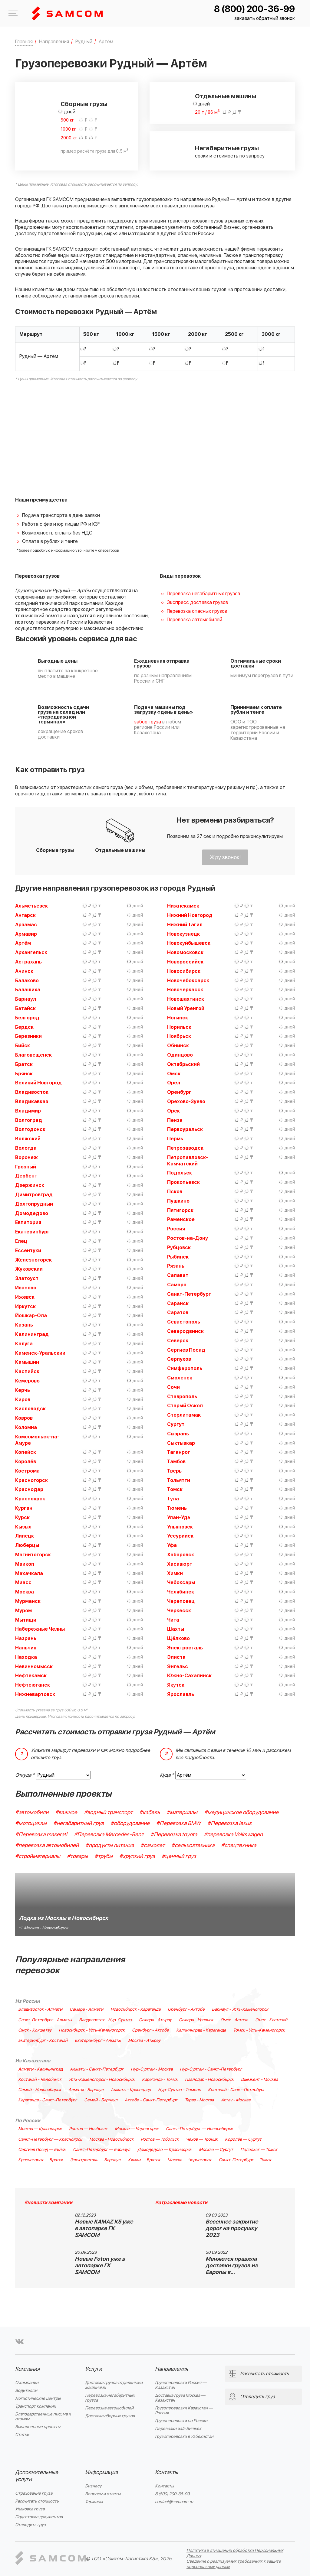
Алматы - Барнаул (86, 2090)
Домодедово (31, 1213)
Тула (173, 1498)
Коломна (26, 1427)
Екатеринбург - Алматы (98, 2040)
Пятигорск (180, 1210)
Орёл (173, 1083)
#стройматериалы (37, 1856)
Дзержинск (29, 1185)
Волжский (28, 1138)
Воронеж (26, 1157)
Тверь (174, 1471)
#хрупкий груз (137, 1856)
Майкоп (24, 1564)
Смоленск (179, 1378)
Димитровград (34, 1194)
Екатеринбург (32, 1232)
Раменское (181, 1219)
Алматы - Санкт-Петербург (97, 2069)
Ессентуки (28, 1250)
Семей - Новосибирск (39, 2090)
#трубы (103, 1856)
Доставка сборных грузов (110, 2416)
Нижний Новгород (190, 915)
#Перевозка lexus (229, 1823)
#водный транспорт (108, 1812)
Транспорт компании (35, 2406)
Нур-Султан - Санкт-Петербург (211, 2069)
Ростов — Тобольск (160, 2139)
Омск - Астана (234, 2020)
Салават (177, 1275)
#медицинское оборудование (241, 1812)
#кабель (149, 1812)
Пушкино (178, 1201)
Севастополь (183, 1322)
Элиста (176, 1657)
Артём (23, 943)
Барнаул (25, 999)
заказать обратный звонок (264, 18)
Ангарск (25, 915)
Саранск (178, 1303)
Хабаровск (180, 1554)
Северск (177, 1340)
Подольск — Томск (258, 2149)
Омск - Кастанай (271, 2020)
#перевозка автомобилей (47, 1845)
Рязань (175, 1266)
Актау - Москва (235, 2100)
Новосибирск (183, 971)
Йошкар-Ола (31, 1315)
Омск (173, 1073)
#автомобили (31, 1812)
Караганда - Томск (160, 2079)
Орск (173, 1111)
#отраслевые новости (181, 2203)
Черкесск (179, 1610)
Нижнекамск (183, 906)
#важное (66, 1812)
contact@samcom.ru (174, 2502)
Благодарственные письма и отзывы (43, 2416)
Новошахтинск (185, 999)
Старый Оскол (185, 1405)
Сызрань (178, 1433)
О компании (26, 2382)
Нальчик (25, 1648)
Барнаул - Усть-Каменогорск (240, 2009)
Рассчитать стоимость (37, 2501)
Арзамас (26, 924)
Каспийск (27, 1371)
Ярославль (180, 1694)
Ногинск (177, 1018)
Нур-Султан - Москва (152, 2069)
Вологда (26, 1148)
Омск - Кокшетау (34, 2030)
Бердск (24, 1027)
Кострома (27, 1471)
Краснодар (29, 1489)
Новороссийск (185, 962)
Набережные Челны (40, 1629)
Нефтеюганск (32, 1685)
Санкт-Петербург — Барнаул (101, 2149)
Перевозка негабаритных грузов (203, 593)
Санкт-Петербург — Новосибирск (199, 2129)
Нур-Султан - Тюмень (179, 2090)
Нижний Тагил (185, 924)
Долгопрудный (34, 1204)
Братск (24, 1064)
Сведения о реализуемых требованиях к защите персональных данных (233, 2564)
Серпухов (179, 1359)
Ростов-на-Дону (187, 1238)
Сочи (173, 1387)
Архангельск (31, 952)
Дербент (26, 1176)
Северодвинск (185, 1331)
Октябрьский (183, 1064)
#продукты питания (109, 1845)
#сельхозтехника (192, 1845)
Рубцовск (179, 1247)
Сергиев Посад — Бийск (42, 2149)
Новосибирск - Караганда (135, 2009)
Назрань (25, 1638)
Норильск (179, 1027)
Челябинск (180, 1592)
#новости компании (48, 2203)
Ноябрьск (179, 1036)
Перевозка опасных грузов (197, 611)
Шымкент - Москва (259, 2079)
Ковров (24, 1418)
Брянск (24, 1073)
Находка (26, 1657)
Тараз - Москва (199, 2100)
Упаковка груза (30, 2509)
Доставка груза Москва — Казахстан (180, 2397)
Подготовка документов (39, 2517)
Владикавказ (31, 1101)
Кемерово (27, 1381)
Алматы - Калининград (40, 2069)
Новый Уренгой (185, 1008)
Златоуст (26, 1278)
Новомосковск (185, 952)
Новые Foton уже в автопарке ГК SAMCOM (100, 2265)
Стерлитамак (184, 1415)
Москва (24, 1592)
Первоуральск (185, 1129)
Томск (175, 1489)
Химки (175, 1573)
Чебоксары (181, 1582)
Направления (171, 2369)
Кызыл (23, 1527)
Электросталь (185, 1648)
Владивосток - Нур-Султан (105, 2020)
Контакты (166, 2472)
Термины (94, 2502)
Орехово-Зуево (186, 1101)
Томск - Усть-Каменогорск (259, 2030)
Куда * (167, 1775)
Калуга (24, 1343)
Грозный (25, 1167)
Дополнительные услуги (36, 2476)
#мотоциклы (31, 1823)
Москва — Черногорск (137, 2129)
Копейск (25, 1452)
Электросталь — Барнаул (95, 2160)
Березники (28, 1036)
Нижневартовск (35, 1694)
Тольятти (178, 1480)
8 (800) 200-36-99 (254, 9)
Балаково (27, 980)
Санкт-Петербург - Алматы (45, 2020)
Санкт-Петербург (189, 1294)
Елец (21, 1241)
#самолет (152, 1845)
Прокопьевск (183, 1182)
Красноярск (30, 1498)
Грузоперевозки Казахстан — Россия (184, 2410)
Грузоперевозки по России (181, 2421)
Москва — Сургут (216, 2149)
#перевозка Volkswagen (233, 1834)
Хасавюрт (179, 1564)
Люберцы (27, 1545)
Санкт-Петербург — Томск (245, 2160)
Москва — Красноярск (40, 2129)
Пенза (175, 1120)
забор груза (147, 722)
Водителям (26, 2390)
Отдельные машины (225, 96)
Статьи (22, 2434)
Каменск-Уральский (40, 1353)
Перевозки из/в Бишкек (178, 2428)
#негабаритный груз (78, 1823)
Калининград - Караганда (201, 2030)
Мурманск (28, 1601)
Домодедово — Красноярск (164, 2149)
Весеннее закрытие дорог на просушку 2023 (232, 2228)
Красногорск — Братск (40, 2160)
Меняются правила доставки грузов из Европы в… (232, 2265)
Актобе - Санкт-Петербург (151, 2100)
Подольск (179, 1173)
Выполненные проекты (37, 2427)
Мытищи (25, 1620)
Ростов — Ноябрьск (88, 2129)
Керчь (22, 1390)
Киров (22, 1399)
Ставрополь (182, 1396)
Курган (23, 1508)
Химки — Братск (144, 2160)
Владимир (28, 1111)
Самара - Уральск (196, 2020)
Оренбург (179, 1092)
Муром (23, 1610)
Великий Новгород (38, 1083)
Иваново (25, 1287)
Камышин (27, 1362)
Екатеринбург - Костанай (43, 2040)
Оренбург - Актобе (186, 2009)
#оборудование (130, 1823)
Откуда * (25, 1775)
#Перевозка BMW (178, 1823)
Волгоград (28, 1120)
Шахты (175, 1629)
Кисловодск (30, 1408)
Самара (176, 1284)
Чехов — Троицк (202, 2139)
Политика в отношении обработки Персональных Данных (234, 2553)
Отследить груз (30, 2525)
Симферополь (184, 1368)
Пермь (175, 1138)
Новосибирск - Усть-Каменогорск (92, 2030)
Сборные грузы (84, 104)
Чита (173, 1620)
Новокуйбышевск (188, 943)
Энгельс (177, 1666)
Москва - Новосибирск (111, 2139)
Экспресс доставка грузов (197, 602)
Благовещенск (33, 1055)
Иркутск (25, 1306)
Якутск (175, 1685)
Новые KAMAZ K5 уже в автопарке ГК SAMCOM (104, 2228)
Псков (174, 1191)
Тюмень (177, 1508)
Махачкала (29, 1573)
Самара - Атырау (155, 2020)
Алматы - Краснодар (131, 2090)
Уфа (172, 1545)
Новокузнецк (183, 934)
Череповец (181, 1601)
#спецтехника (238, 1845)
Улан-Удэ (178, 1517)
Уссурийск (180, 1536)
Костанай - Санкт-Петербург (236, 2090)
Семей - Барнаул (100, 2100)
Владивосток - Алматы (40, 2009)
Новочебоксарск (188, 980)
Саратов (177, 1312)
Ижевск (25, 1297)
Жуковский (29, 1269)
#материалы (182, 1812)
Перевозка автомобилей (194, 619)
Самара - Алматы (86, 2009)
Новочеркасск (185, 989)
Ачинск (24, 971)
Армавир (26, 934)
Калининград (32, 1334)
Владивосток (31, 1092)
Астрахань (28, 962)
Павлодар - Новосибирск (209, 2079)
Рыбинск (178, 1257)
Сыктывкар (181, 1443)
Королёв (25, 1461)
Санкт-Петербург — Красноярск (50, 2139)
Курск (22, 1517)
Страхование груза (33, 2493)
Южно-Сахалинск (189, 1675)
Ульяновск (180, 1527)
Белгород (27, 1018)
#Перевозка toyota (173, 1834)
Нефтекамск (31, 1675)
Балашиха (27, 989)
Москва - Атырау (144, 2040)
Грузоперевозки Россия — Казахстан (180, 2385)
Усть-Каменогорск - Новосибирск (102, 2079)
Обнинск (178, 1045)
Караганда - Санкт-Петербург (47, 2100)
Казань (24, 1325)
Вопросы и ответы (102, 2494)
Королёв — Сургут (243, 2139)
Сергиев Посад (186, 1350)
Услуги (93, 2369)
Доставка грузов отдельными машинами (114, 2385)
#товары (77, 1856)
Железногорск (33, 1260)
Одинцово (180, 1055)
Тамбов (176, 1461)
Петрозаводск (185, 1148)
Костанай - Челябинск (39, 2079)
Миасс (23, 1582)
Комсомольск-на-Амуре (37, 1440)
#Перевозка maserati (41, 1834)
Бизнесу (93, 2486)
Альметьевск (31, 906)
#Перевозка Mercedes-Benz (109, 1834)
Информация (101, 2472)
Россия (176, 1229)
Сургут (175, 1424)
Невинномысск (34, 1666)
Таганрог (178, 1452)
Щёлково (178, 1638)
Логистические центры (38, 2398)
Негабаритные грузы (227, 148)
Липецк (24, 1536)
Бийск (22, 1045)
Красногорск (31, 1480)
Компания (27, 2369)
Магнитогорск (33, 1554)
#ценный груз (179, 1856)
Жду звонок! (225, 857)
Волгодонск (30, 1129)
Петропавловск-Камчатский (187, 1161)
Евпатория (28, 1222)
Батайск (25, 1008)
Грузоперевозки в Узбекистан (184, 2436)
